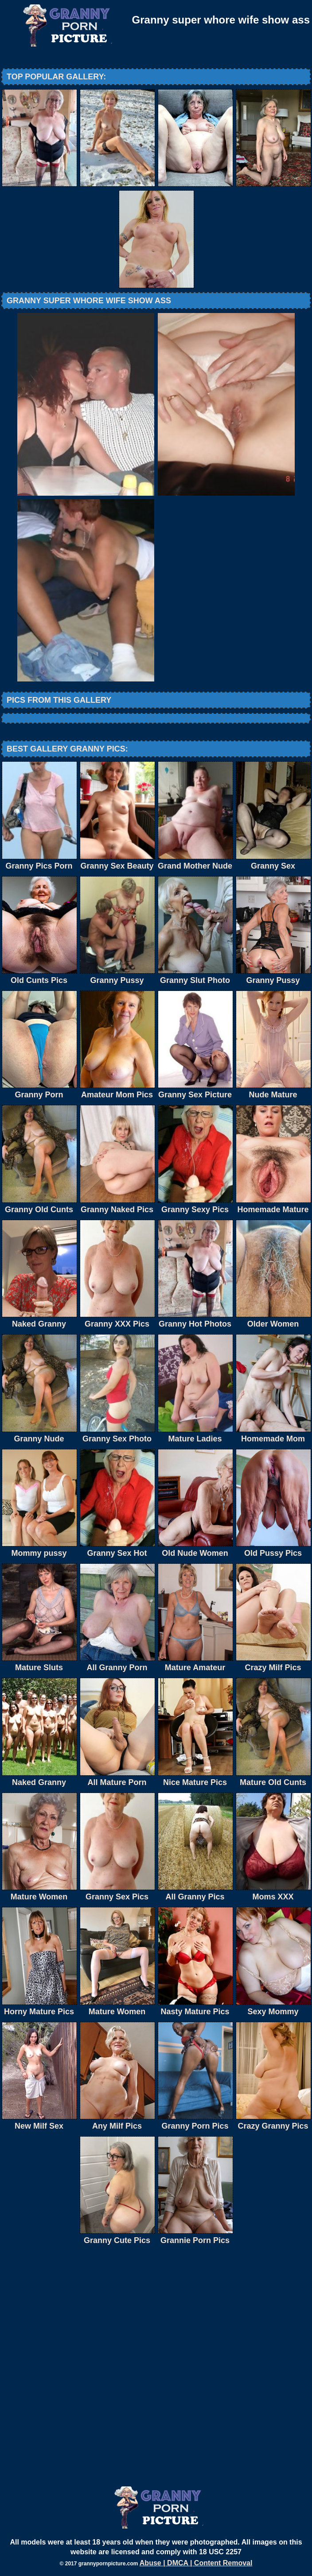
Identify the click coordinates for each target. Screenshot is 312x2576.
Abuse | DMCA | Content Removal (196, 2563)
